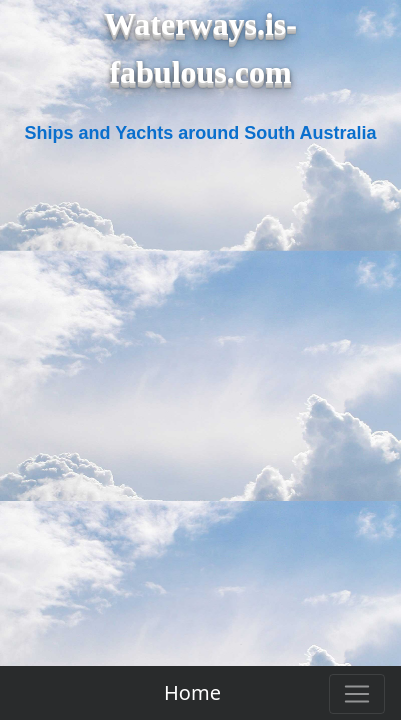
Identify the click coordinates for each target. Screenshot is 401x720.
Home (192, 692)
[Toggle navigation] (357, 694)
